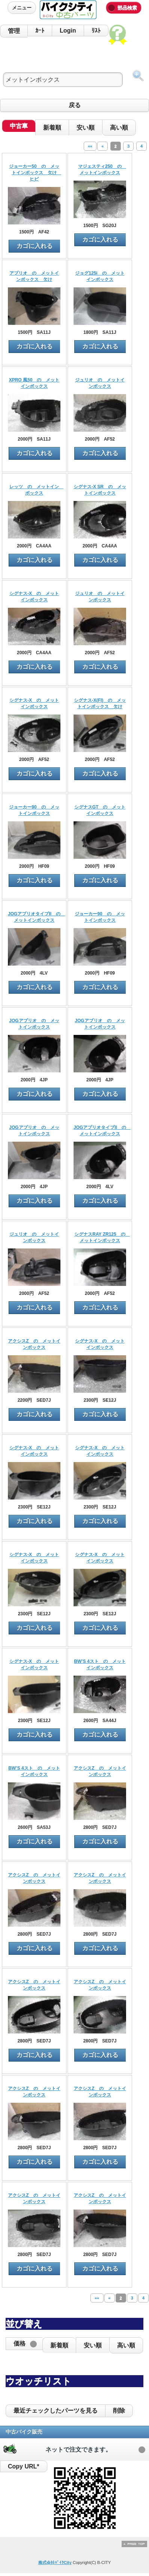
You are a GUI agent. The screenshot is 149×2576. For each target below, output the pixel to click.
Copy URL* (23, 2466)
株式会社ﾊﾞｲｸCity (55, 2562)
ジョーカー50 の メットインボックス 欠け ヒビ (35, 173)
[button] (24, 2343)
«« (90, 146)
